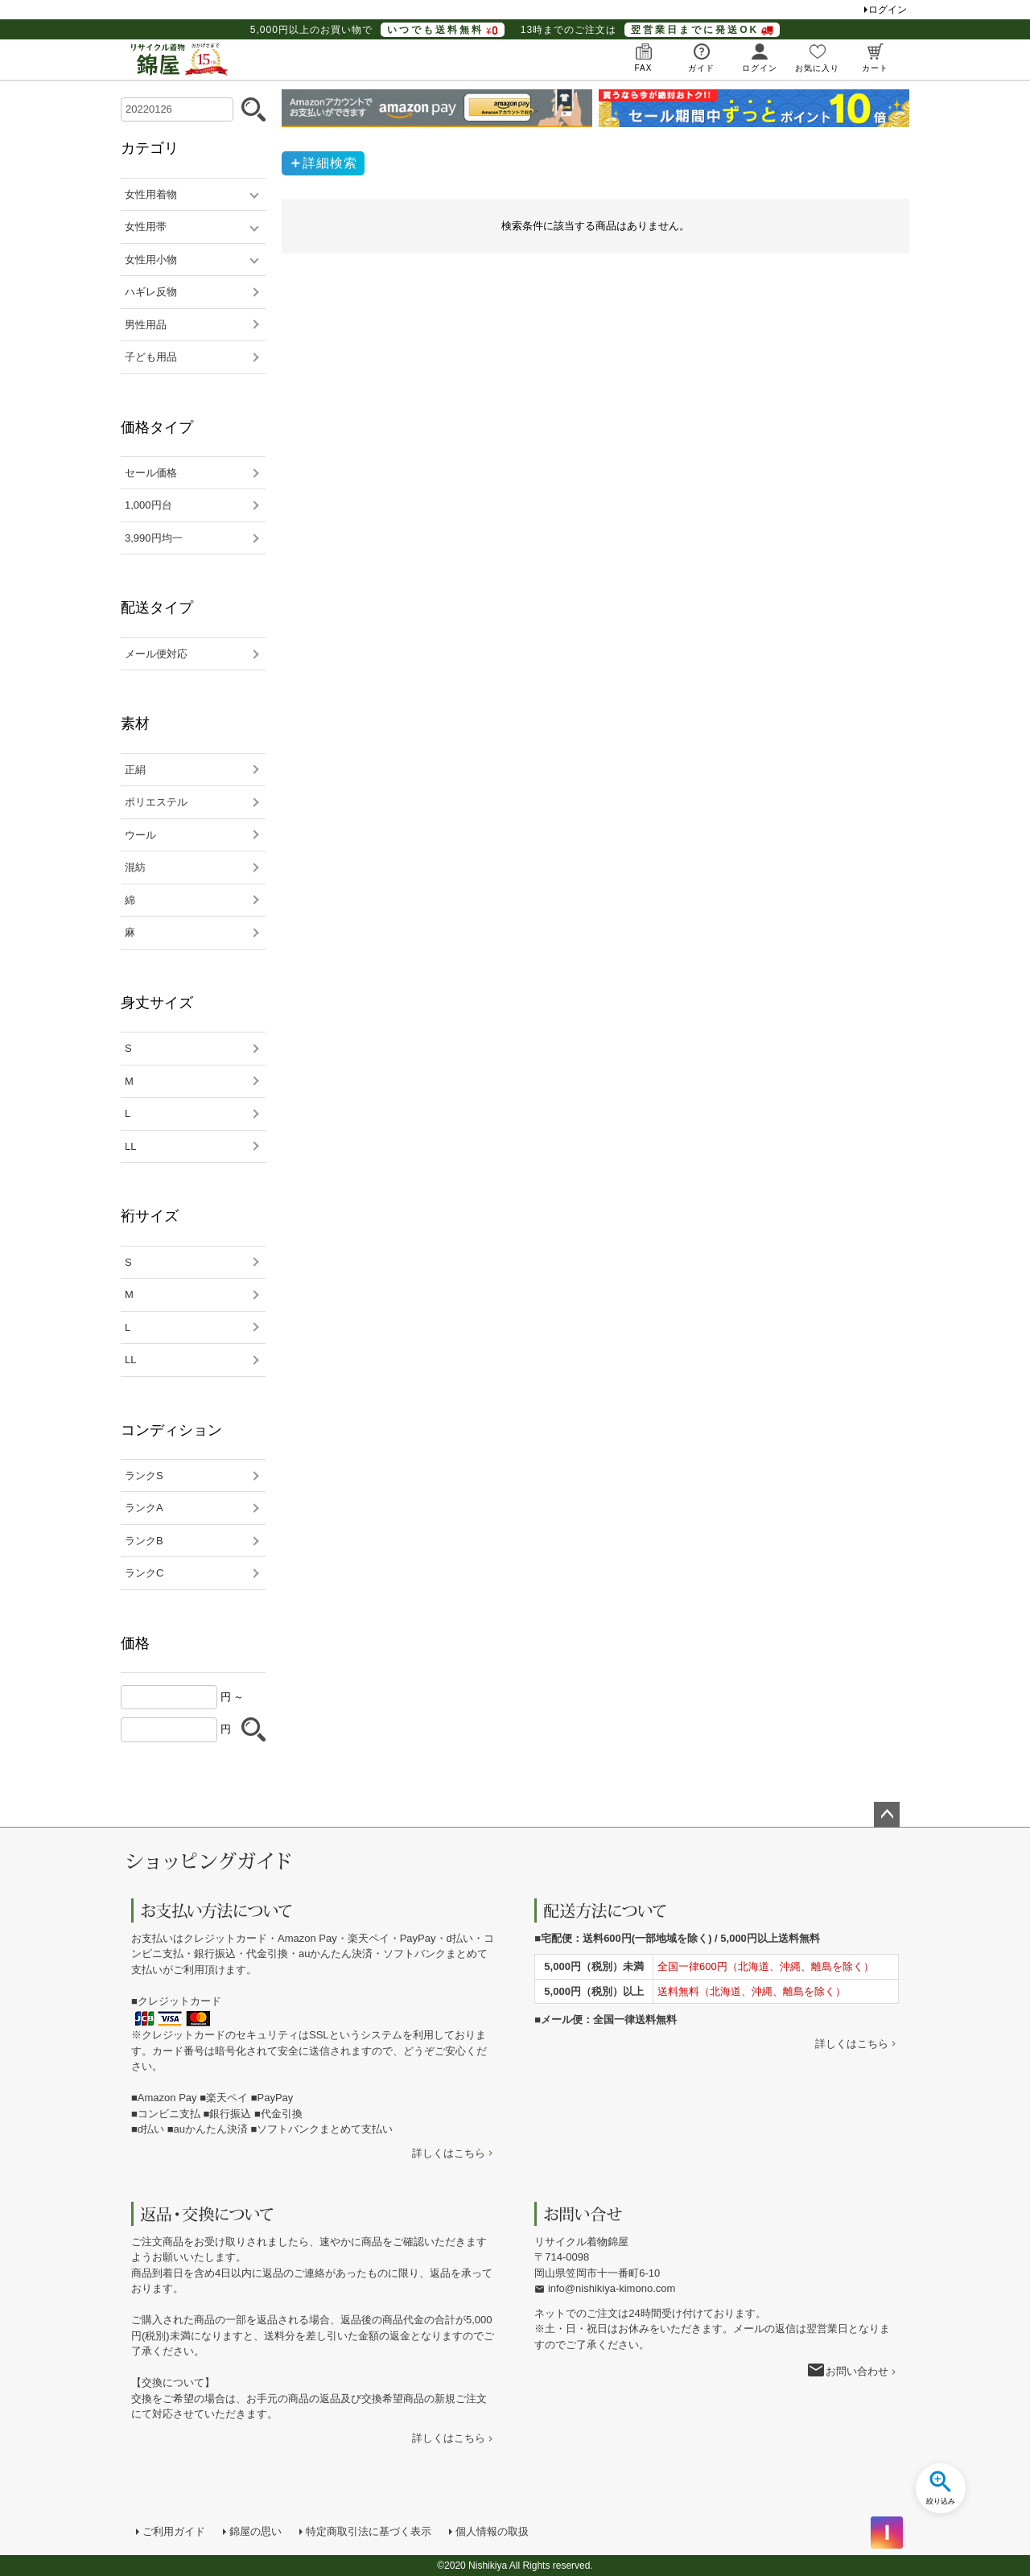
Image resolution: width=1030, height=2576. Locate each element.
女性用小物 (151, 259)
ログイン (887, 9)
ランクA (144, 1508)
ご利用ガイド (173, 2531)
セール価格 (151, 473)
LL (130, 1146)
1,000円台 (148, 505)
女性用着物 (151, 194)
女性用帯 (146, 227)
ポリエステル (156, 802)
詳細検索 (330, 163)
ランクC (144, 1573)
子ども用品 (151, 357)
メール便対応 (156, 654)
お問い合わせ (857, 2371)
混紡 (135, 867)
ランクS (144, 1475)
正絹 (135, 770)
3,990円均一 (154, 538)
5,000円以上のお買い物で (377, 30)
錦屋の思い (255, 2531)
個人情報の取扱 (492, 2531)
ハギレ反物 (151, 292)
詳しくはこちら (448, 2153)
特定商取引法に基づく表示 (368, 2531)
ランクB (144, 1541)
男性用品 (146, 325)
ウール (140, 835)
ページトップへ (887, 1815)
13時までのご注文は (650, 30)
